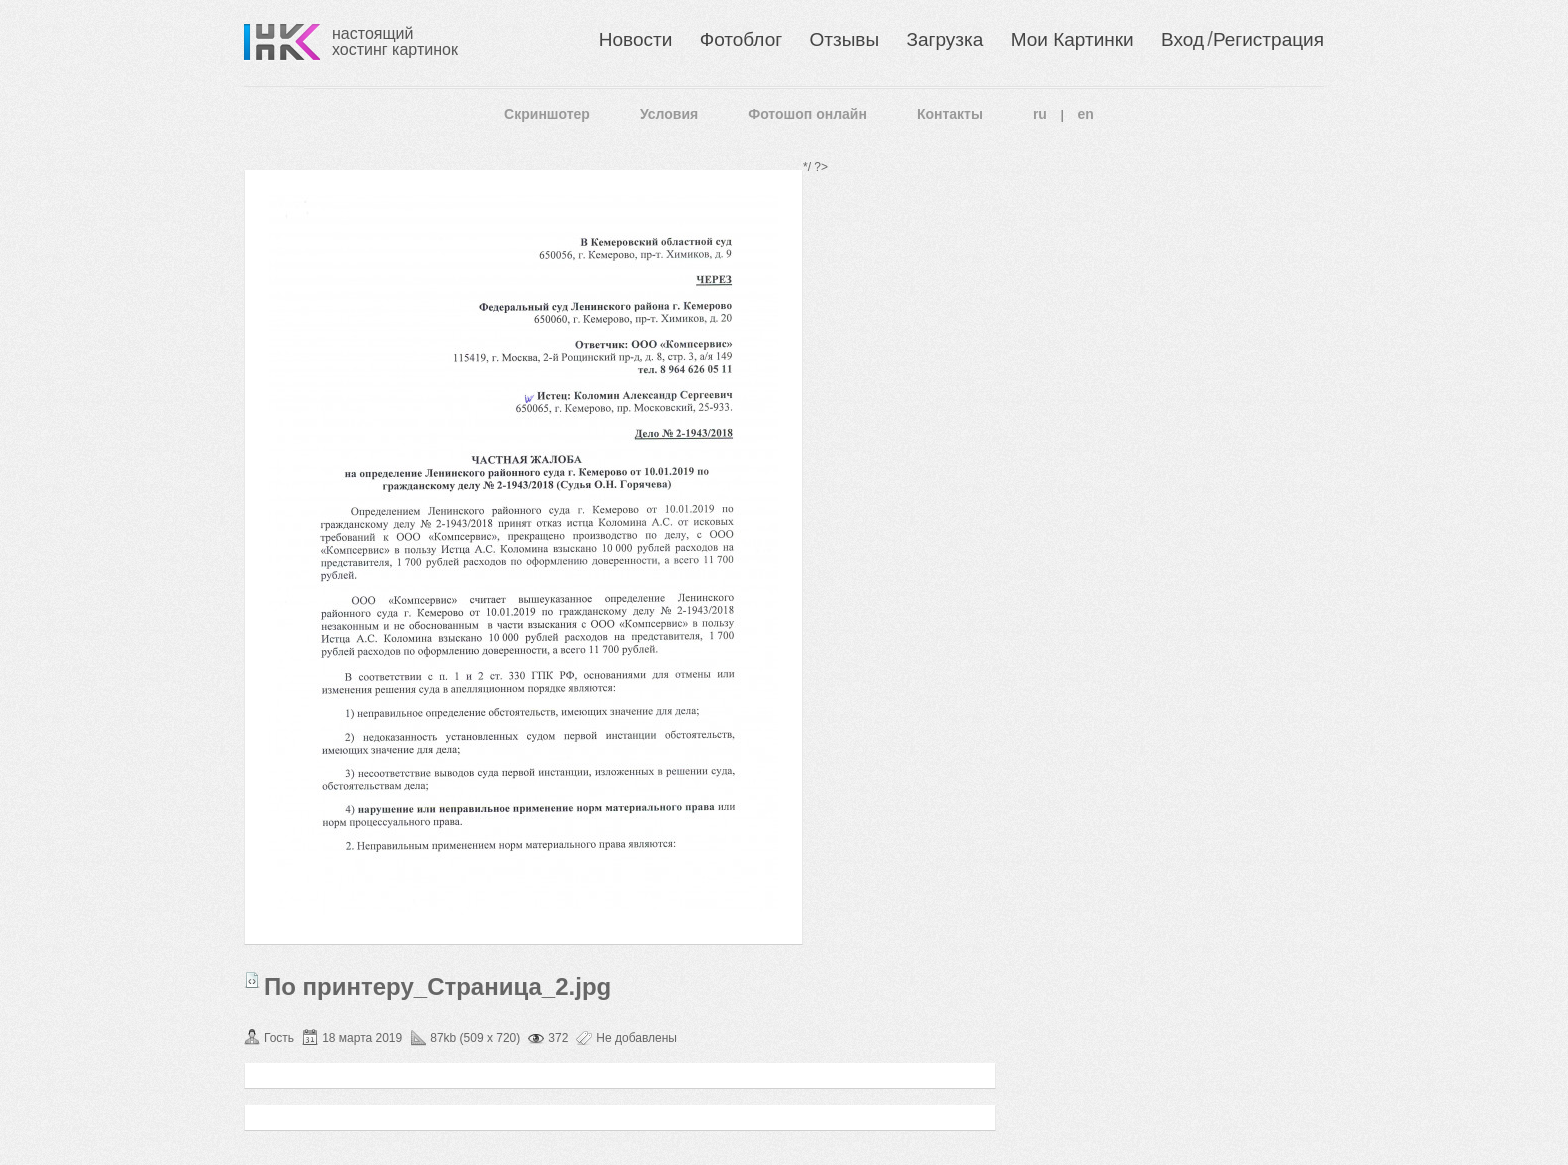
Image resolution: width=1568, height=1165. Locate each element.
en (1086, 114)
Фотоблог (741, 39)
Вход (1182, 39)
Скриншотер (547, 114)
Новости (636, 39)
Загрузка (944, 39)
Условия (669, 114)
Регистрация (1268, 39)
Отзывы (845, 39)
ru (1040, 114)
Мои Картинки (1072, 39)
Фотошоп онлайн (807, 114)
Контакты (950, 114)
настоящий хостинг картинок (395, 41)
